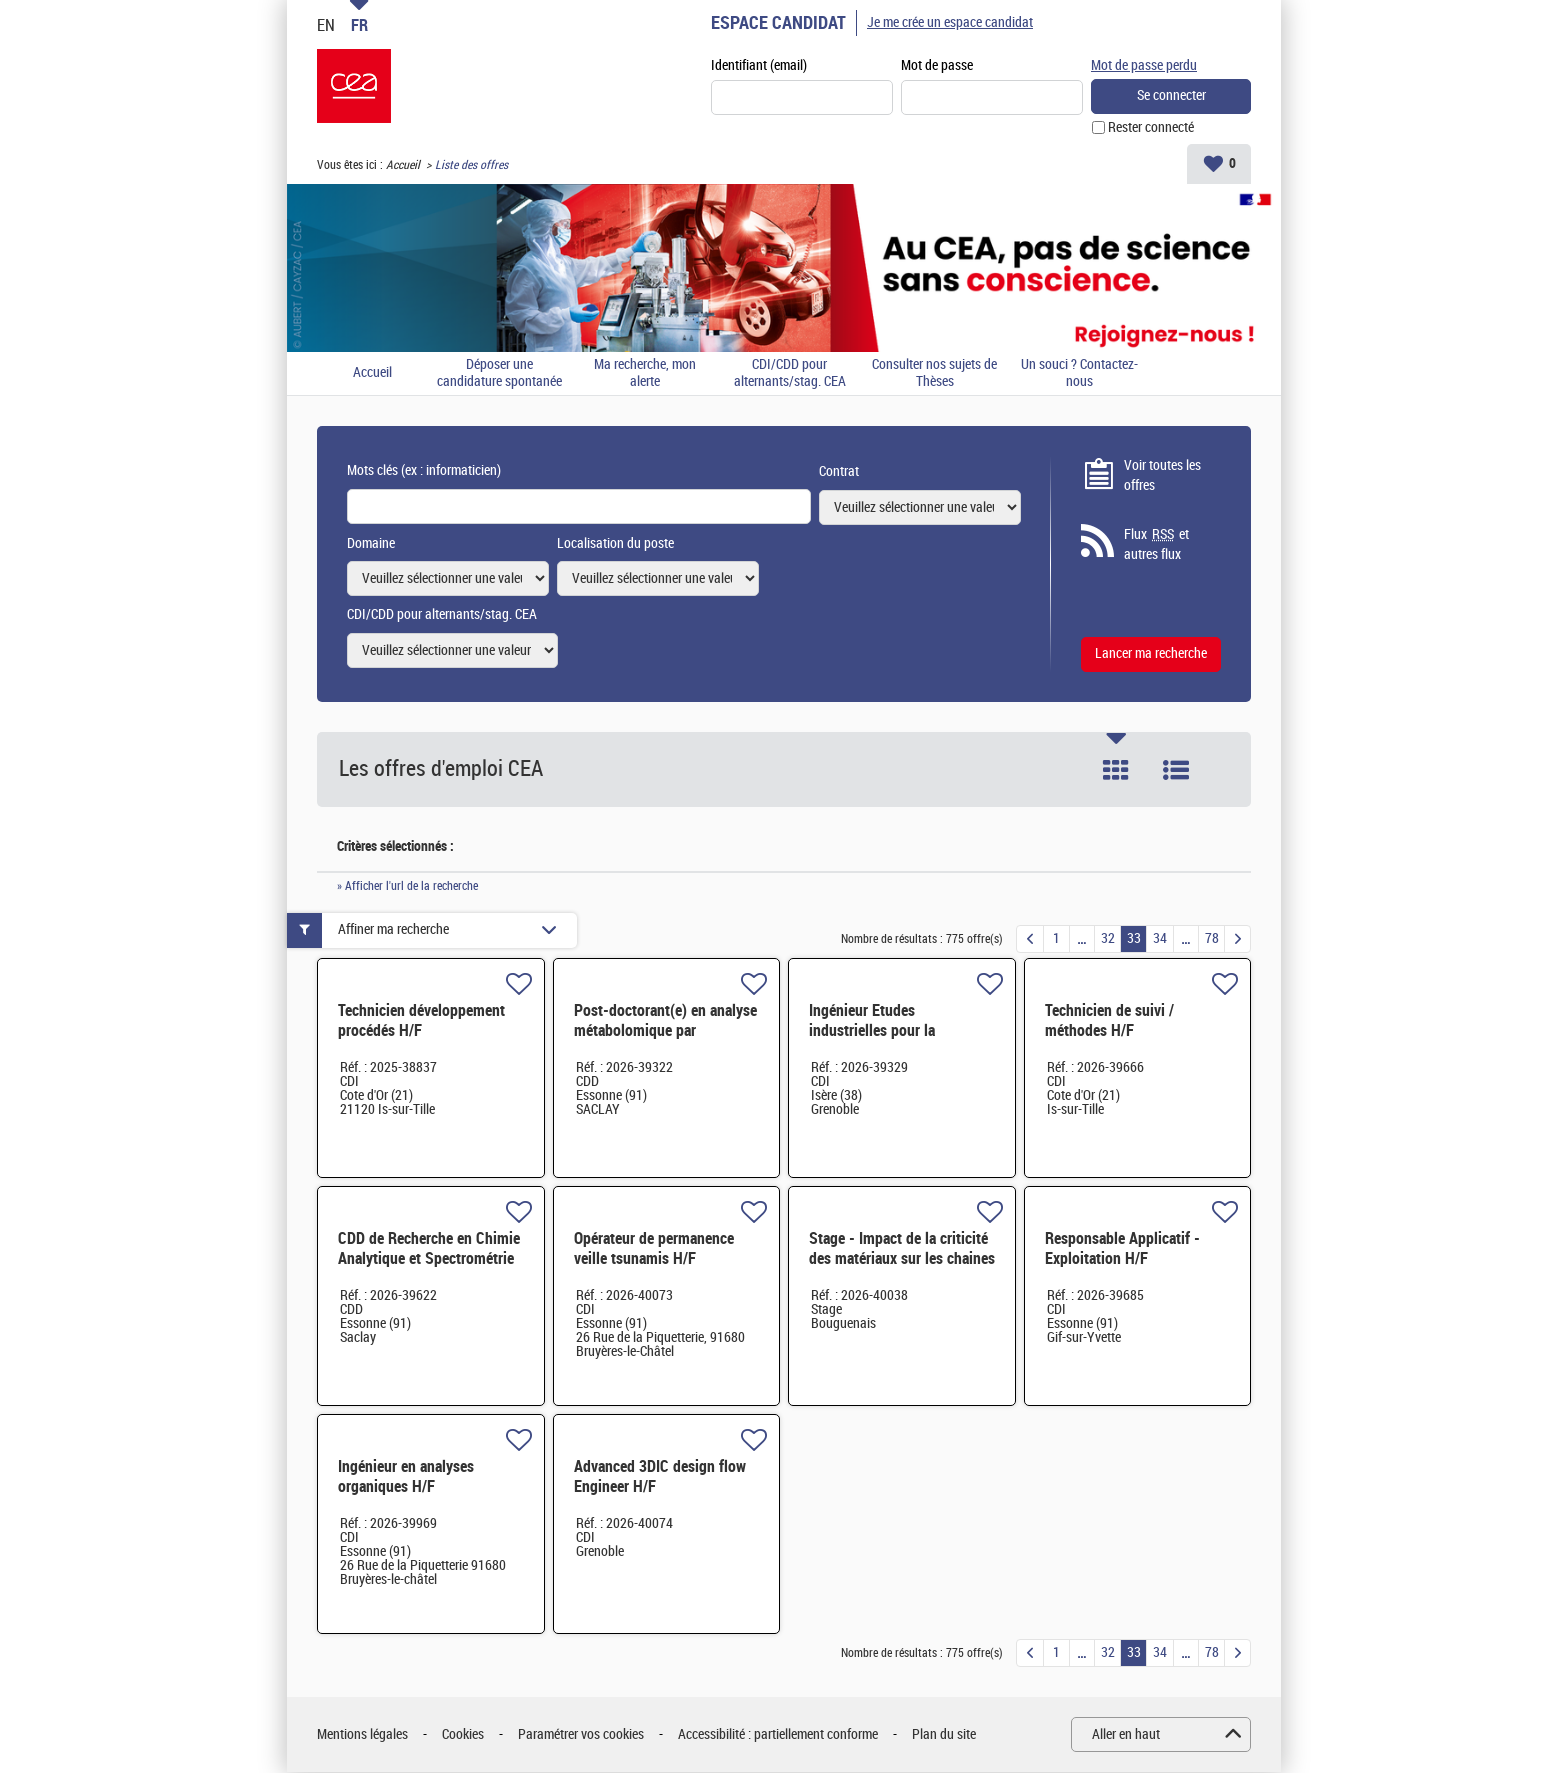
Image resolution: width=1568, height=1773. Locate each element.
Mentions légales (362, 1735)
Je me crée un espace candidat (950, 22)
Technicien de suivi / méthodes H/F (1109, 1021)
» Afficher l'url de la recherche (407, 887)
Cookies (463, 1735)
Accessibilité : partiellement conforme (778, 1735)
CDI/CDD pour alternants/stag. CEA (790, 374)
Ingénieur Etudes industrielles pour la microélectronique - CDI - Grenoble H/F (889, 1041)
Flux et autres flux (1156, 545)
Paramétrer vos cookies (581, 1735)
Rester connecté (1151, 128)
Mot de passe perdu (1144, 65)
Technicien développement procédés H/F (421, 1021)
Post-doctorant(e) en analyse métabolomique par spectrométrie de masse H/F (665, 1031)
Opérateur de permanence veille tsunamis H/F (654, 1249)
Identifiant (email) (759, 66)
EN (326, 25)
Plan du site (944, 1735)
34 (1160, 939)
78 (1212, 939)
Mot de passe (937, 66)
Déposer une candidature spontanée (499, 374)
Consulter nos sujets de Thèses (934, 374)
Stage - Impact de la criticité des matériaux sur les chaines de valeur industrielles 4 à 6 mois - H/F (902, 1269)
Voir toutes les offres (1162, 476)
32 (1108, 939)
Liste (1176, 770)
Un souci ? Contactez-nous (1079, 374)
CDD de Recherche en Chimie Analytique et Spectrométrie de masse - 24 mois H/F (429, 1259)
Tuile (1116, 770)
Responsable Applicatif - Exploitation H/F (1122, 1249)
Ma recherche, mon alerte (645, 374)
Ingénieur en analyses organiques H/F (406, 1477)
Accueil (403, 166)
